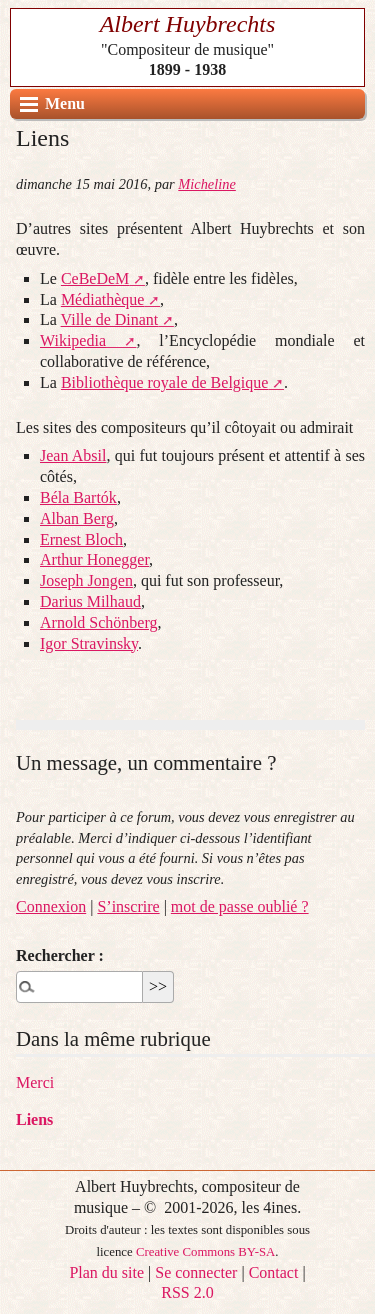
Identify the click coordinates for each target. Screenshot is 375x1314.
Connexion (51, 906)
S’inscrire (128, 906)
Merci (35, 1082)
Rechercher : (60, 955)
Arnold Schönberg (98, 622)
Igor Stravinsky (89, 643)
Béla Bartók (78, 497)
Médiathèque (103, 299)
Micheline (207, 184)
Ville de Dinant (110, 319)
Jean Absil (73, 455)
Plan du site (106, 1272)
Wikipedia (73, 340)
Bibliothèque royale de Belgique (165, 382)
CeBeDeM (95, 278)
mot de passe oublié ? (240, 906)
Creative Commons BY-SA (205, 1252)
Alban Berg (77, 518)
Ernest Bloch (81, 539)
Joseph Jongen (86, 580)
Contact (274, 1272)
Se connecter (196, 1272)
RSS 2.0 (187, 1292)
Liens (34, 1119)
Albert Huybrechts (188, 24)
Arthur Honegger (94, 559)
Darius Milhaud (90, 601)
